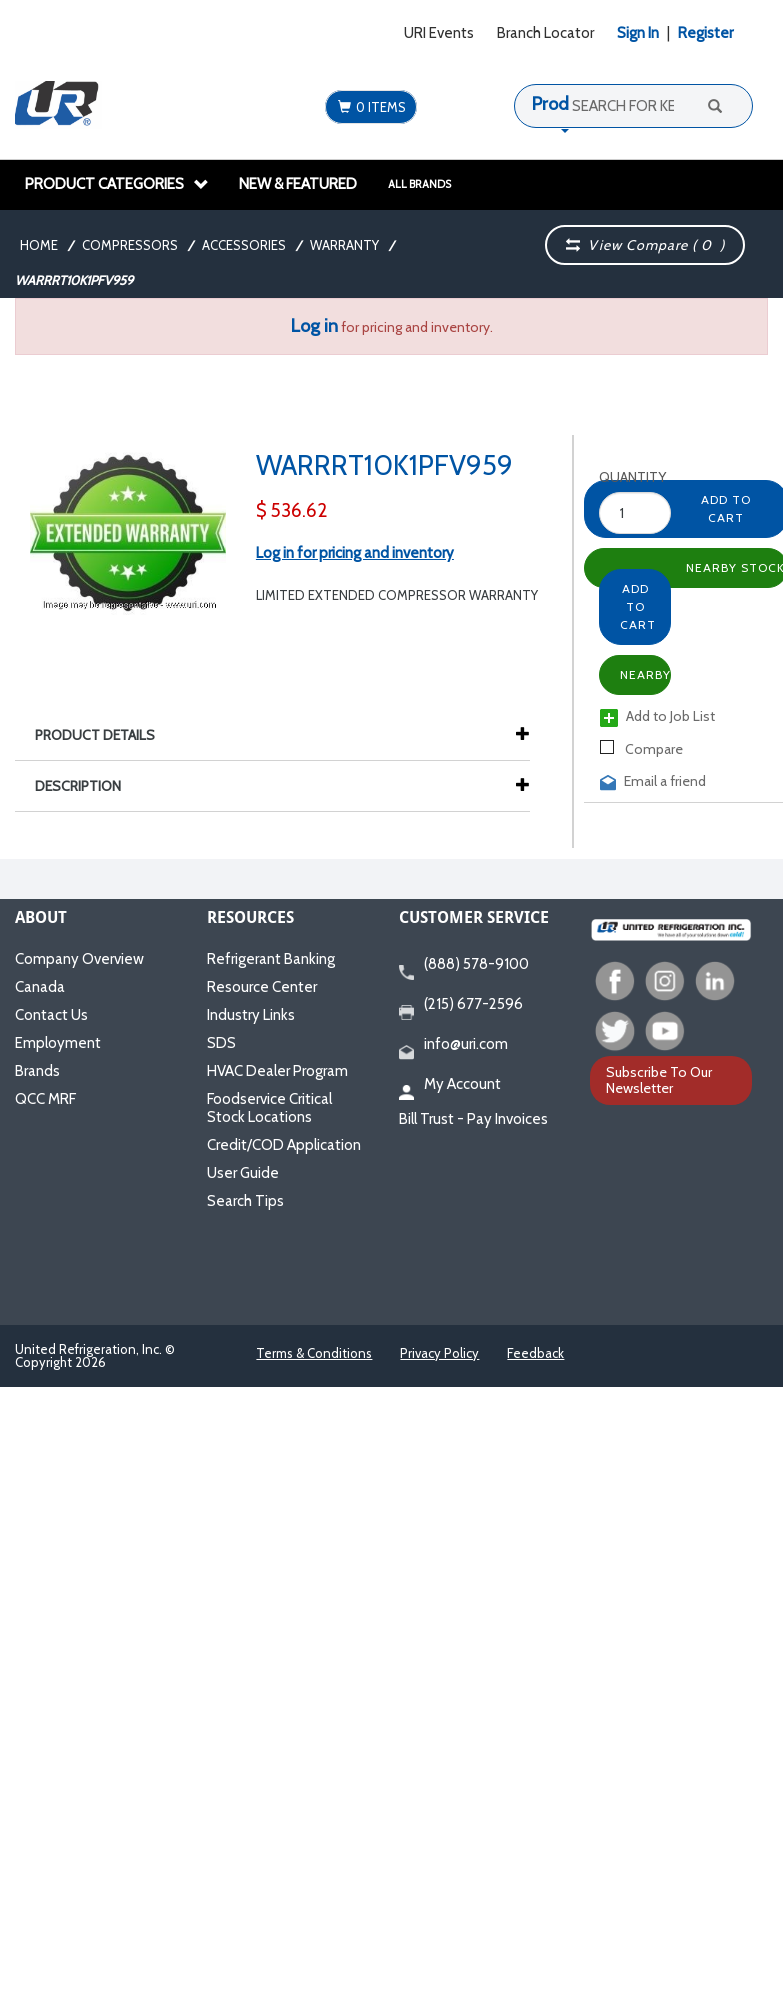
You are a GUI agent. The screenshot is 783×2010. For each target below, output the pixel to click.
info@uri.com (453, 1045)
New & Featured (298, 184)
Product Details (105, 735)
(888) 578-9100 (464, 965)
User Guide (243, 1173)
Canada (40, 987)
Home (39, 245)
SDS (221, 1043)
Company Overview (79, 959)
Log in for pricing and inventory (355, 553)
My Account (450, 1085)
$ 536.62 (292, 510)
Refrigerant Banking (271, 959)
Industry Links (251, 1015)
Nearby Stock (645, 674)
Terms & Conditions (314, 1353)
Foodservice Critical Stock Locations (269, 1108)
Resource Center (262, 987)
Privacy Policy (439, 1353)
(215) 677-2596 (461, 1005)
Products (567, 104)
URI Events (439, 33)
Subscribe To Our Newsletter (659, 1079)
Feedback (535, 1353)
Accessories (244, 245)
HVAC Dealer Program (277, 1071)
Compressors (130, 245)
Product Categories (117, 184)
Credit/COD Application (284, 1145)
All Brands (419, 184)
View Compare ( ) (646, 245)
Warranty (344, 245)
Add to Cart (638, 606)
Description (88, 786)
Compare (641, 749)
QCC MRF (45, 1099)
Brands (37, 1071)
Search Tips (245, 1201)
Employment (58, 1043)
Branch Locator (545, 33)
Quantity (617, 477)
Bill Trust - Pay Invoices (473, 1119)
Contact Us (51, 1015)
